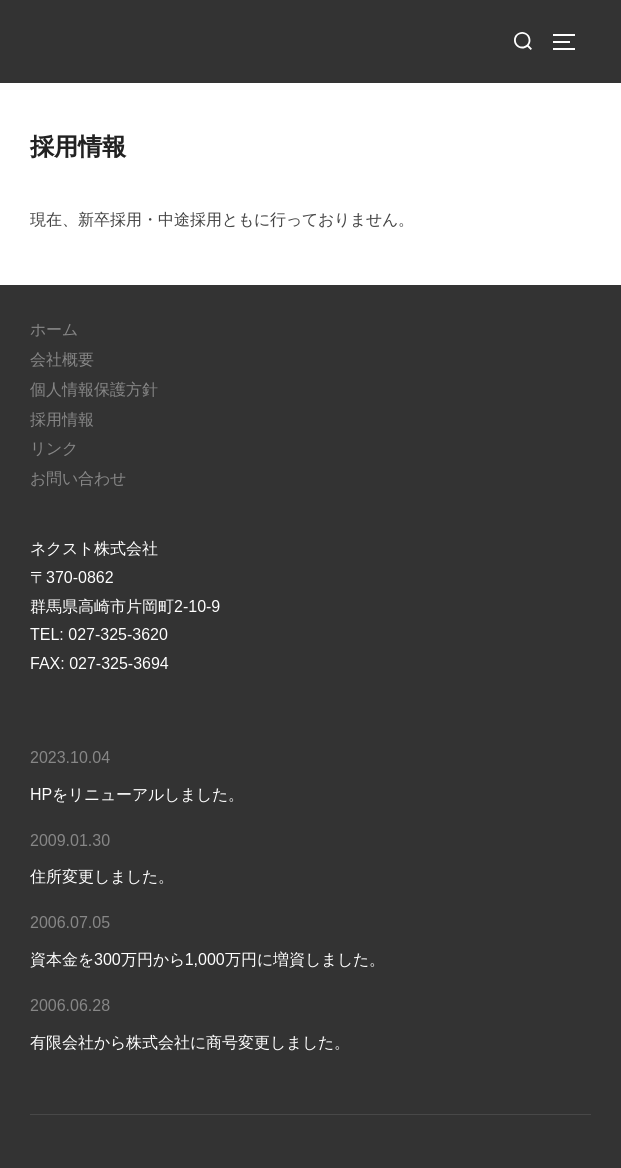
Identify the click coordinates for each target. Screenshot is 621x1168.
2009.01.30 (70, 840)
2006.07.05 (70, 922)
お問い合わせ (78, 478)
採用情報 (62, 419)
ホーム (54, 329)
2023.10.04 (70, 757)
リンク (54, 448)
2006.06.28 (70, 1005)
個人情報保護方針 (94, 389)
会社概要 (62, 359)
